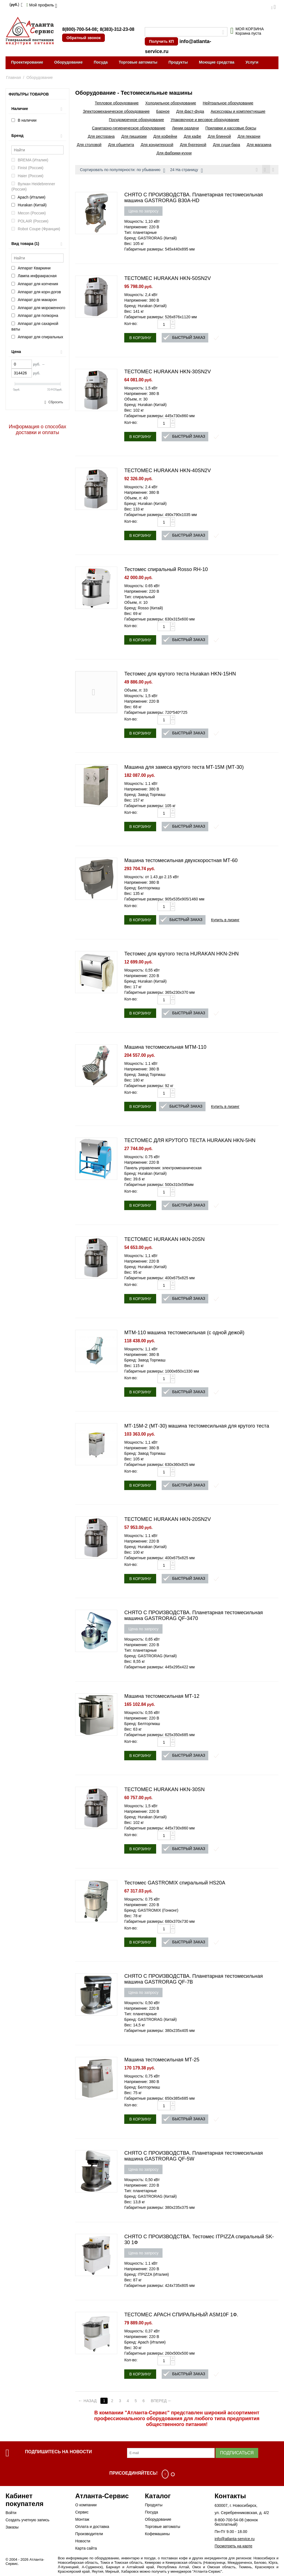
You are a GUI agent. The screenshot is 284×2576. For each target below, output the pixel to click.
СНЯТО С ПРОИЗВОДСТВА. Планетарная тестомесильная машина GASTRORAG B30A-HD (193, 198)
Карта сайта (86, 2549)
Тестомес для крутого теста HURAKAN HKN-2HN (181, 954)
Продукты (178, 62)
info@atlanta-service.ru (235, 2539)
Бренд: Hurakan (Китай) (145, 306)
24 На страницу (186, 170)
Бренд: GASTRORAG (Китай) (150, 239)
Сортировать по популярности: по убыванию (122, 170)
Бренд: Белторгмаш (142, 889)
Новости (82, 2542)
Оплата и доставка (92, 2527)
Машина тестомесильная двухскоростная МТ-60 (181, 861)
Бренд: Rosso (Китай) (143, 609)
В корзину (140, 338)
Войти (11, 2513)
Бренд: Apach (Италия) (145, 2343)
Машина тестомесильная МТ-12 (161, 1697)
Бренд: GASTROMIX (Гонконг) (151, 1911)
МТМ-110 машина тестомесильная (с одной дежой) (184, 1333)
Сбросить (55, 402)
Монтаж (82, 2520)
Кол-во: (130, 324)
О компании (86, 2506)
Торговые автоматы (138, 62)
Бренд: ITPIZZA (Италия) (146, 2275)
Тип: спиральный (139, 597)
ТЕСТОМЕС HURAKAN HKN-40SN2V (167, 471)
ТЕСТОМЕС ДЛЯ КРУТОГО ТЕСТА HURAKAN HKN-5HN (189, 1141)
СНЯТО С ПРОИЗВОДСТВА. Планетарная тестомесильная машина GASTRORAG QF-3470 (193, 1616)
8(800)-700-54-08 (79, 29)
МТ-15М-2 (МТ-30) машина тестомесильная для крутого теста (196, 1427)
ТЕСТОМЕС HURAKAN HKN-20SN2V (167, 1520)
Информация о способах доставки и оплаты (37, 429)
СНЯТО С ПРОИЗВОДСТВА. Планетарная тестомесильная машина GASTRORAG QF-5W (193, 2156)
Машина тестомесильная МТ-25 (161, 2060)
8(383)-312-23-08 (117, 29)
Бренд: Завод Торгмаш (144, 795)
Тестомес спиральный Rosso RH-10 (166, 570)
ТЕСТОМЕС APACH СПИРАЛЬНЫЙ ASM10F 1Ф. (181, 2315)
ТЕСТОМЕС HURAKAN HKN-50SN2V (167, 279)
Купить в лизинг (225, 920)
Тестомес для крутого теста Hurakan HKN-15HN (180, 674)
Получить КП (161, 41)
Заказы (12, 2528)
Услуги (251, 62)
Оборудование (68, 62)
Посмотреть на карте (233, 2547)
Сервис (81, 2513)
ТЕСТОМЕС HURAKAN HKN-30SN (164, 1790)
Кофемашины (157, 2534)
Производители (89, 2534)
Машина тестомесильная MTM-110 (165, 1048)
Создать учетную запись (27, 2521)
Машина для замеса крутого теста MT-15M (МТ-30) (184, 768)
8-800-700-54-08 (229, 2521)
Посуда (101, 62)
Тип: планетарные (140, 233)
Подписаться (236, 2453)
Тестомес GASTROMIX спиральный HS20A (174, 1883)
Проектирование (27, 62)
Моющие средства (216, 62)
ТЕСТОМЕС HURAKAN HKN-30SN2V (167, 372)
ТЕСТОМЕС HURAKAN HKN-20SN (164, 1240)
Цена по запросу (143, 212)
